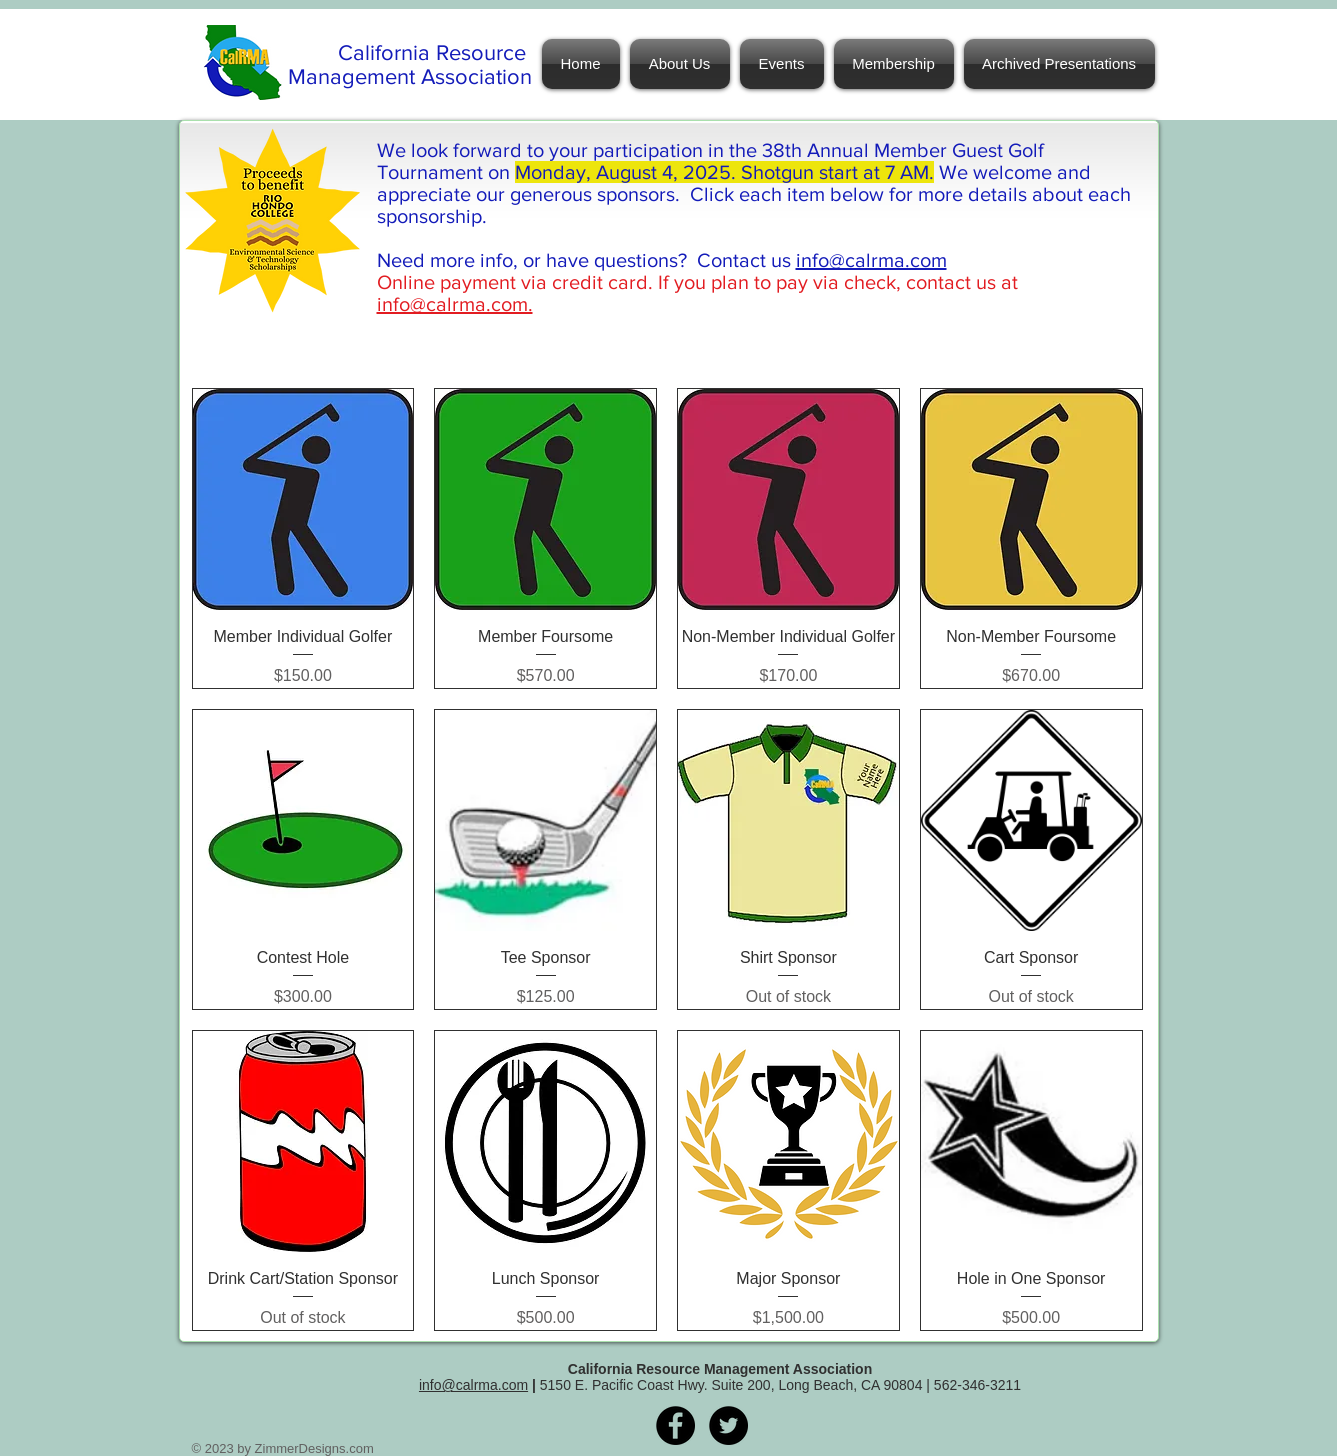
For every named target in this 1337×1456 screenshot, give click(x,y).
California (387, 52)
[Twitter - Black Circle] (728, 1425)
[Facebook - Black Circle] (675, 1425)
